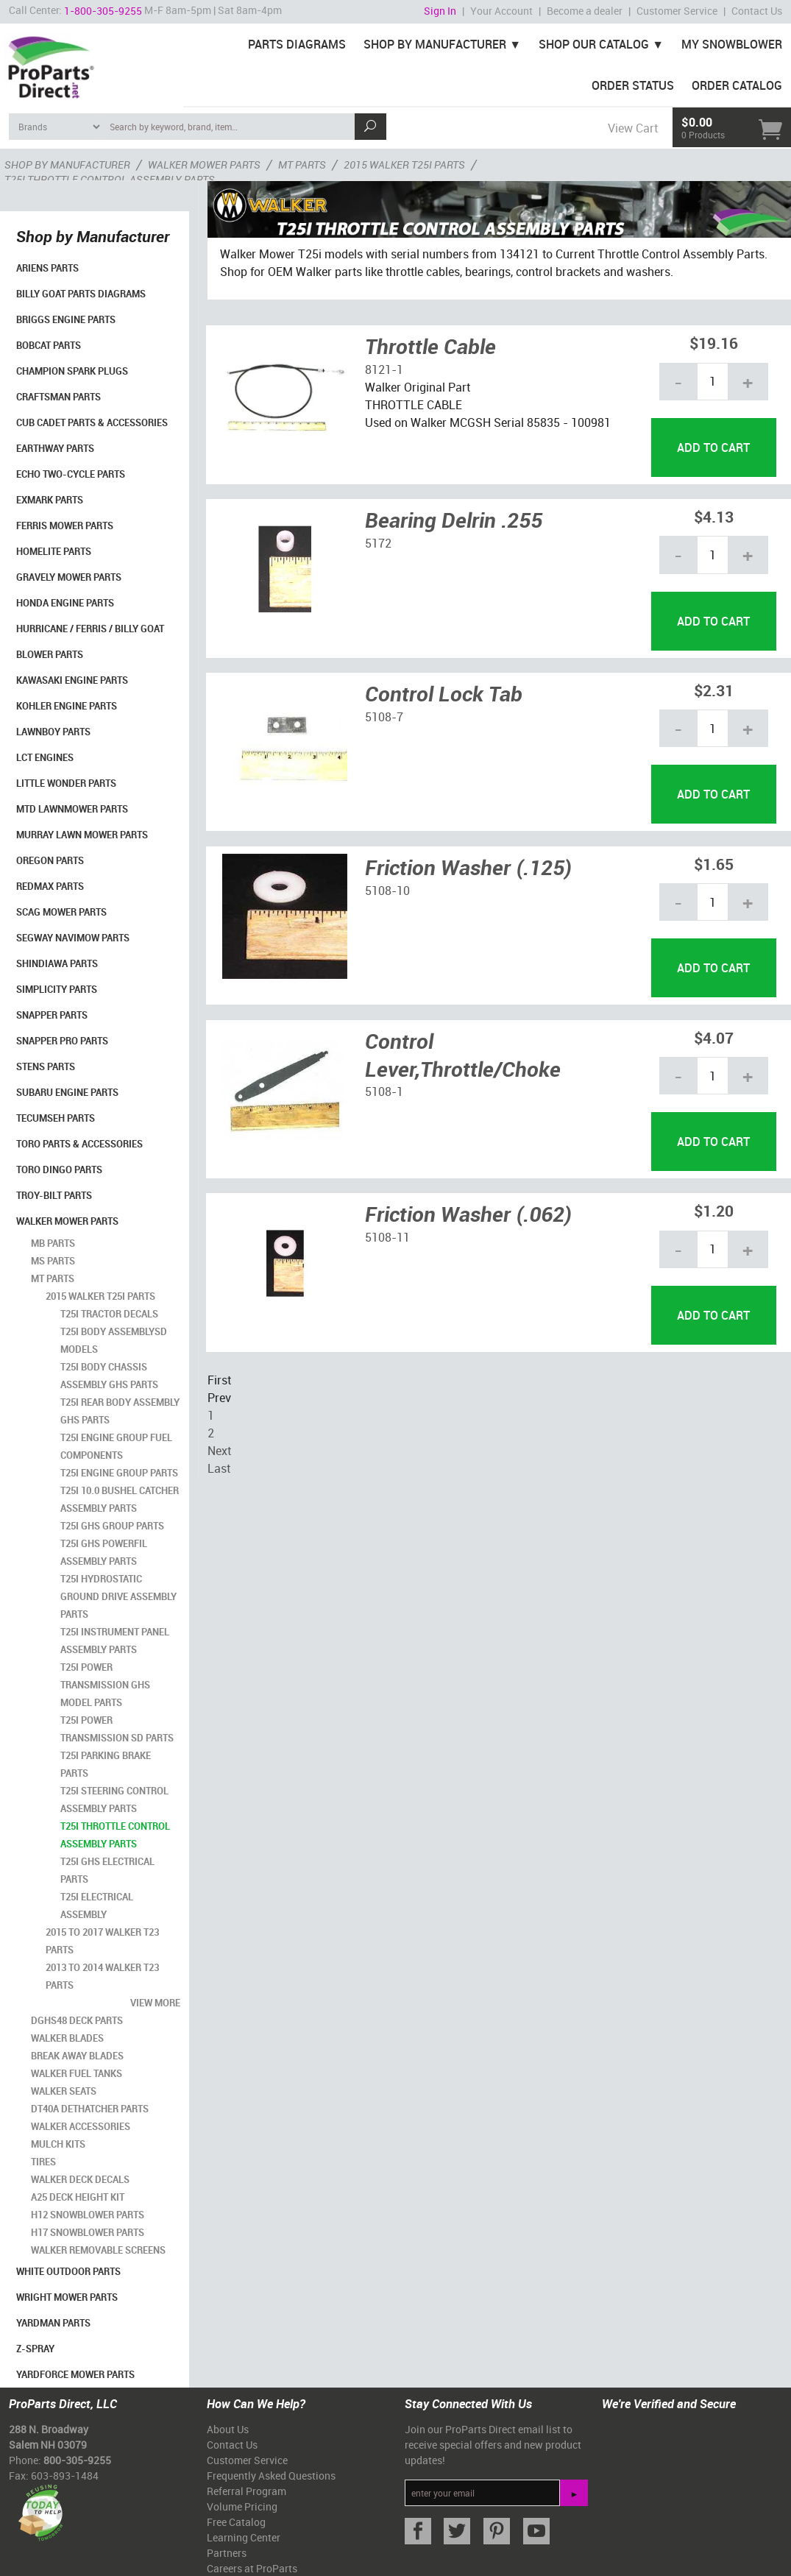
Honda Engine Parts (65, 602)
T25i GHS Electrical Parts (107, 1870)
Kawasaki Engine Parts (72, 680)
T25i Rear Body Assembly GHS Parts (120, 1410)
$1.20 (714, 1210)
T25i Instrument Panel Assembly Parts (114, 1640)
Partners (226, 2553)
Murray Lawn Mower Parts (82, 834)
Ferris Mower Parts (64, 525)
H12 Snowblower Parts (87, 2214)
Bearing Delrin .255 (453, 520)
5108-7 (384, 717)
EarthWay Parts (55, 448)
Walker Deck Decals (80, 2179)
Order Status (633, 85)
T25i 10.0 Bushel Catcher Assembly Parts (119, 1499)
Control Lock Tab (443, 693)
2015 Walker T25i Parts (100, 1296)
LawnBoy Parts (53, 731)
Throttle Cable (430, 346)
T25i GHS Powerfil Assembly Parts (103, 1552)
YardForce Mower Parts (75, 2374)
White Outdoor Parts (68, 2271)
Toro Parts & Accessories (79, 1143)
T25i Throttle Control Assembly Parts (115, 1834)
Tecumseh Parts (55, 1118)
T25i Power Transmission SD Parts (117, 1728)
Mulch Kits (58, 2144)
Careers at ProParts (252, 2568)
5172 (378, 543)
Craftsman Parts (58, 396)
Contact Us (756, 11)
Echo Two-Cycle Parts (70, 474)
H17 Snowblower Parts (87, 2232)
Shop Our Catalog (594, 44)
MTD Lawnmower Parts (72, 808)
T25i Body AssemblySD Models (113, 1340)
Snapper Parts (52, 1015)
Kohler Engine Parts (66, 705)
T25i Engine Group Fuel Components (116, 1446)
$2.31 (714, 690)
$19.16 (713, 342)
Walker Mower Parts (67, 1221)
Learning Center (243, 2537)
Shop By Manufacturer (434, 44)
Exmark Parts (49, 499)
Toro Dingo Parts (59, 1169)
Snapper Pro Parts (62, 1040)
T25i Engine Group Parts (119, 1472)
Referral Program (246, 2491)
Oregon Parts (50, 860)
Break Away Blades (77, 2055)
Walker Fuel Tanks (76, 2073)
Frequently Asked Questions (271, 2476)
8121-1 (384, 369)
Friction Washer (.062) (468, 1214)
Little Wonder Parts (66, 783)
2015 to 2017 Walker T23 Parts (102, 1940)
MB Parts (53, 1243)
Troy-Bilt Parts (54, 1195)
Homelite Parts (53, 551)
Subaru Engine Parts (67, 1092)
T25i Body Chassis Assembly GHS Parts (109, 1375)
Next (219, 1451)
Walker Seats (63, 2091)
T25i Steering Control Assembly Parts (114, 1799)
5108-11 (387, 1237)
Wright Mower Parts (67, 2297)
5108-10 (387, 890)
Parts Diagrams (297, 44)
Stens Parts (45, 1066)
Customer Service (676, 11)
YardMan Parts (53, 2322)
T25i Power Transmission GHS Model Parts (105, 1684)
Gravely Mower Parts (68, 577)
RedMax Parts (50, 886)
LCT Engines (45, 757)
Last (218, 1468)
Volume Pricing (242, 2506)
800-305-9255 (77, 2460)
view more (155, 2002)
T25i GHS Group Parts (112, 1525)
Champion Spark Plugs (72, 371)
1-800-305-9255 (103, 11)
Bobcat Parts (48, 345)
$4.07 (714, 1037)
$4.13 (714, 516)
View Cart (633, 128)
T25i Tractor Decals (109, 1313)
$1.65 (714, 863)
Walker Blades (67, 2038)
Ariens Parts (47, 268)
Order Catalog (737, 85)
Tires (43, 2161)
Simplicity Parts (56, 989)
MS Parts (53, 1260)
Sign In (440, 11)
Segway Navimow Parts (73, 937)
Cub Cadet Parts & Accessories (92, 422)
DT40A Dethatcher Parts (90, 2108)
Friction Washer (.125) (468, 867)
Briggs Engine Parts (66, 319)
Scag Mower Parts (61, 912)
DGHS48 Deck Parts (77, 2020)
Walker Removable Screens (98, 2250)
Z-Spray (35, 2348)
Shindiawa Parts (57, 963)
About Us (228, 2429)
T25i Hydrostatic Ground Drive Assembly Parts (118, 1596)
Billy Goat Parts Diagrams (81, 293)
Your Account (501, 11)
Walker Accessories (80, 2126)
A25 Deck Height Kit (77, 2197)
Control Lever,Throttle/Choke (463, 1055)
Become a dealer (584, 11)
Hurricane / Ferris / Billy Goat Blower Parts (90, 641)
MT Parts (52, 1278)
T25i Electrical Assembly (96, 1905)
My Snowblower (731, 44)
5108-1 (384, 1091)
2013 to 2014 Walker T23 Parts (102, 1976)
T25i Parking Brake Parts (105, 1764)
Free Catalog (236, 2522)
